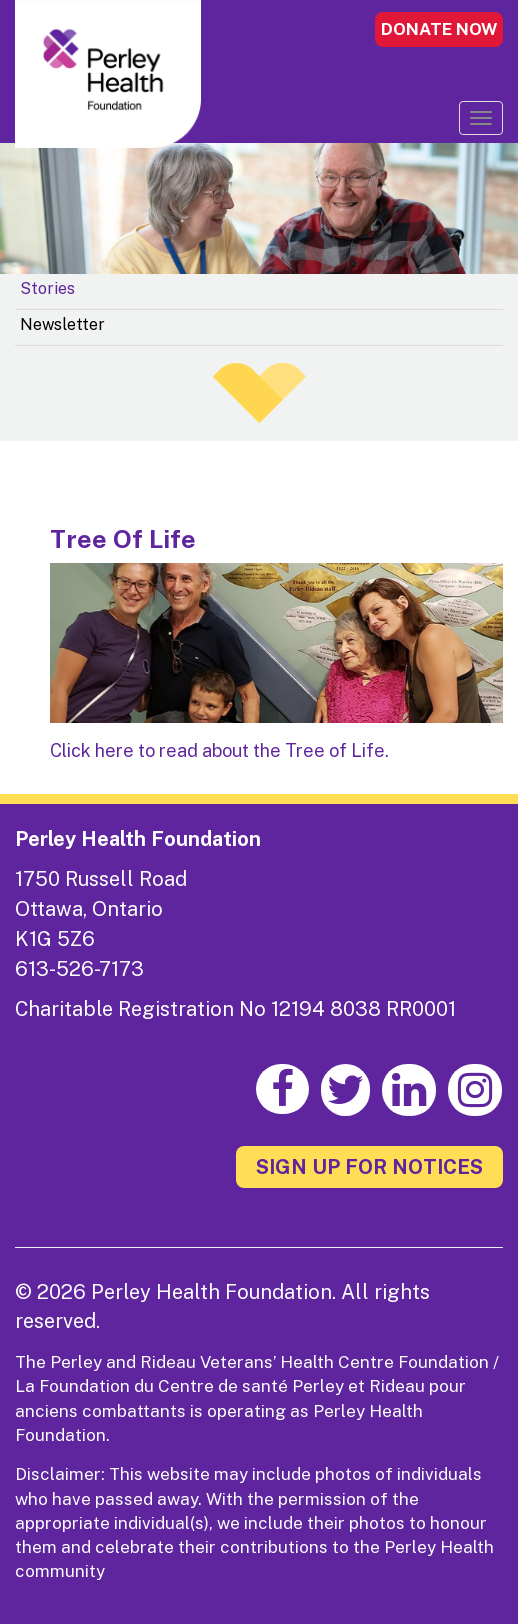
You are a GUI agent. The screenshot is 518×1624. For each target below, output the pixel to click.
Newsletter (62, 324)
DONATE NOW (439, 29)
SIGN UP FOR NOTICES (369, 1167)
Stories (47, 288)
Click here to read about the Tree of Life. (219, 750)
